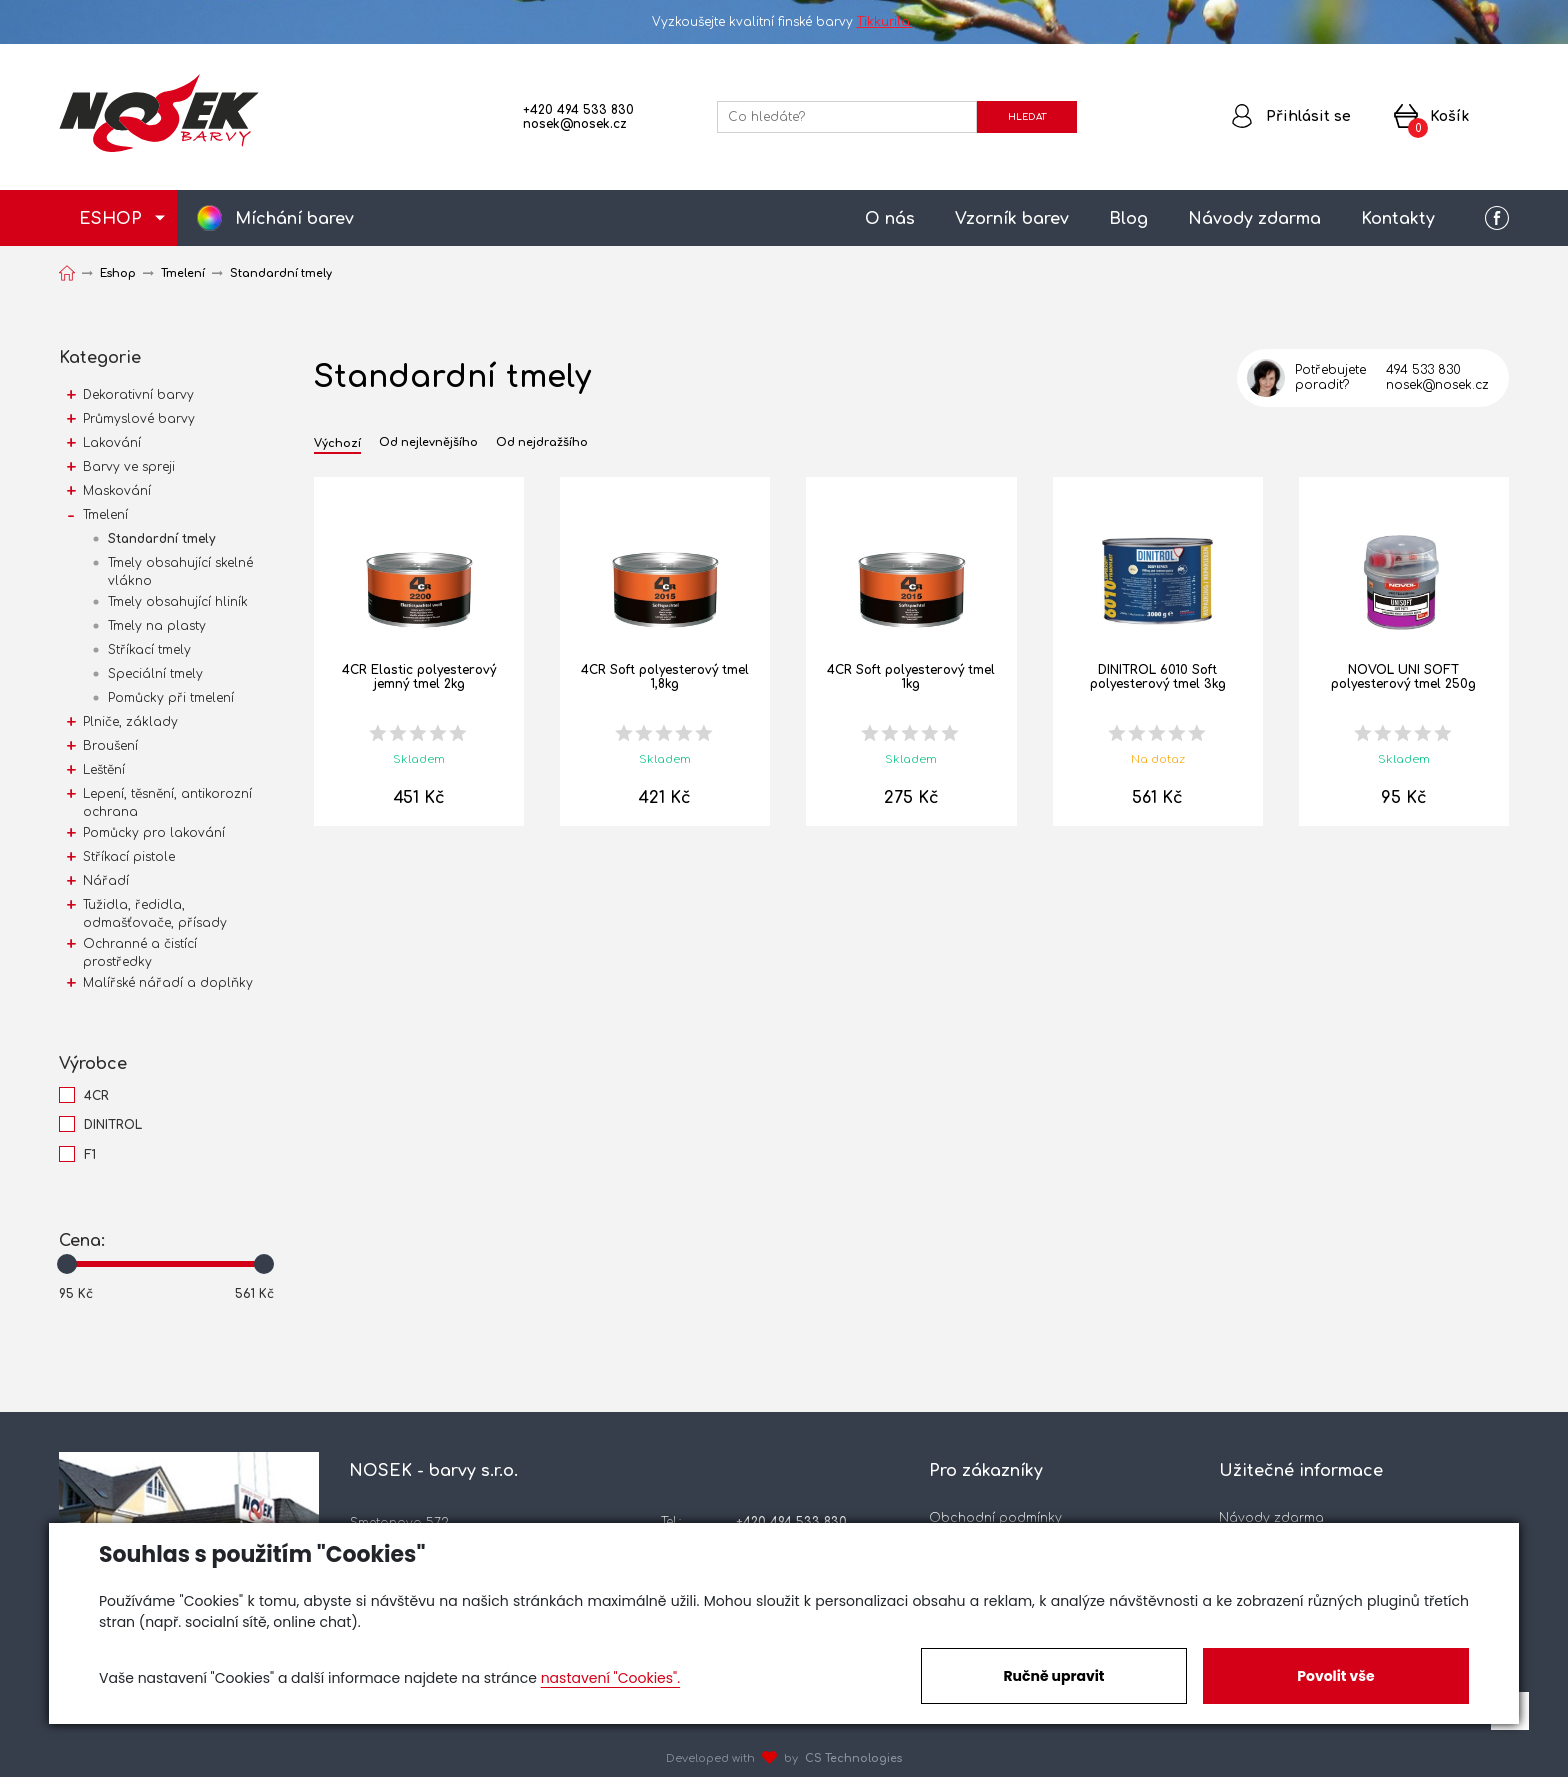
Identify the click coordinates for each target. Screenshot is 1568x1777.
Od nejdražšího (542, 443)
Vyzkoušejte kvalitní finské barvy (784, 22)
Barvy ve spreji (129, 467)
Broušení (110, 746)
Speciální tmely (155, 674)
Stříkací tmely (149, 650)
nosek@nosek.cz (575, 124)
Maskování (117, 491)
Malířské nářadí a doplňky (168, 983)
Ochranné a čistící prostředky (140, 953)
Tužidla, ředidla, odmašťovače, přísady (155, 914)
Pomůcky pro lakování (154, 833)
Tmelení (105, 515)
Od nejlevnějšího (428, 443)
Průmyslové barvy (139, 419)
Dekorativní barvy (138, 395)
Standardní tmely (161, 539)
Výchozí (337, 444)
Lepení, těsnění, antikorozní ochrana (167, 803)
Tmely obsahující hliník (178, 602)
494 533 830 (1423, 370)
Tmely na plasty (157, 626)
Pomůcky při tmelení (171, 698)
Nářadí (106, 881)
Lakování (112, 443)
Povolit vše (1335, 1676)
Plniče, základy (130, 722)
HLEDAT (1027, 117)
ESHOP (110, 219)
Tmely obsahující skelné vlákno (180, 572)
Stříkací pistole (129, 857)
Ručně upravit (1053, 1676)
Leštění (104, 770)
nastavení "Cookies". (610, 1678)
